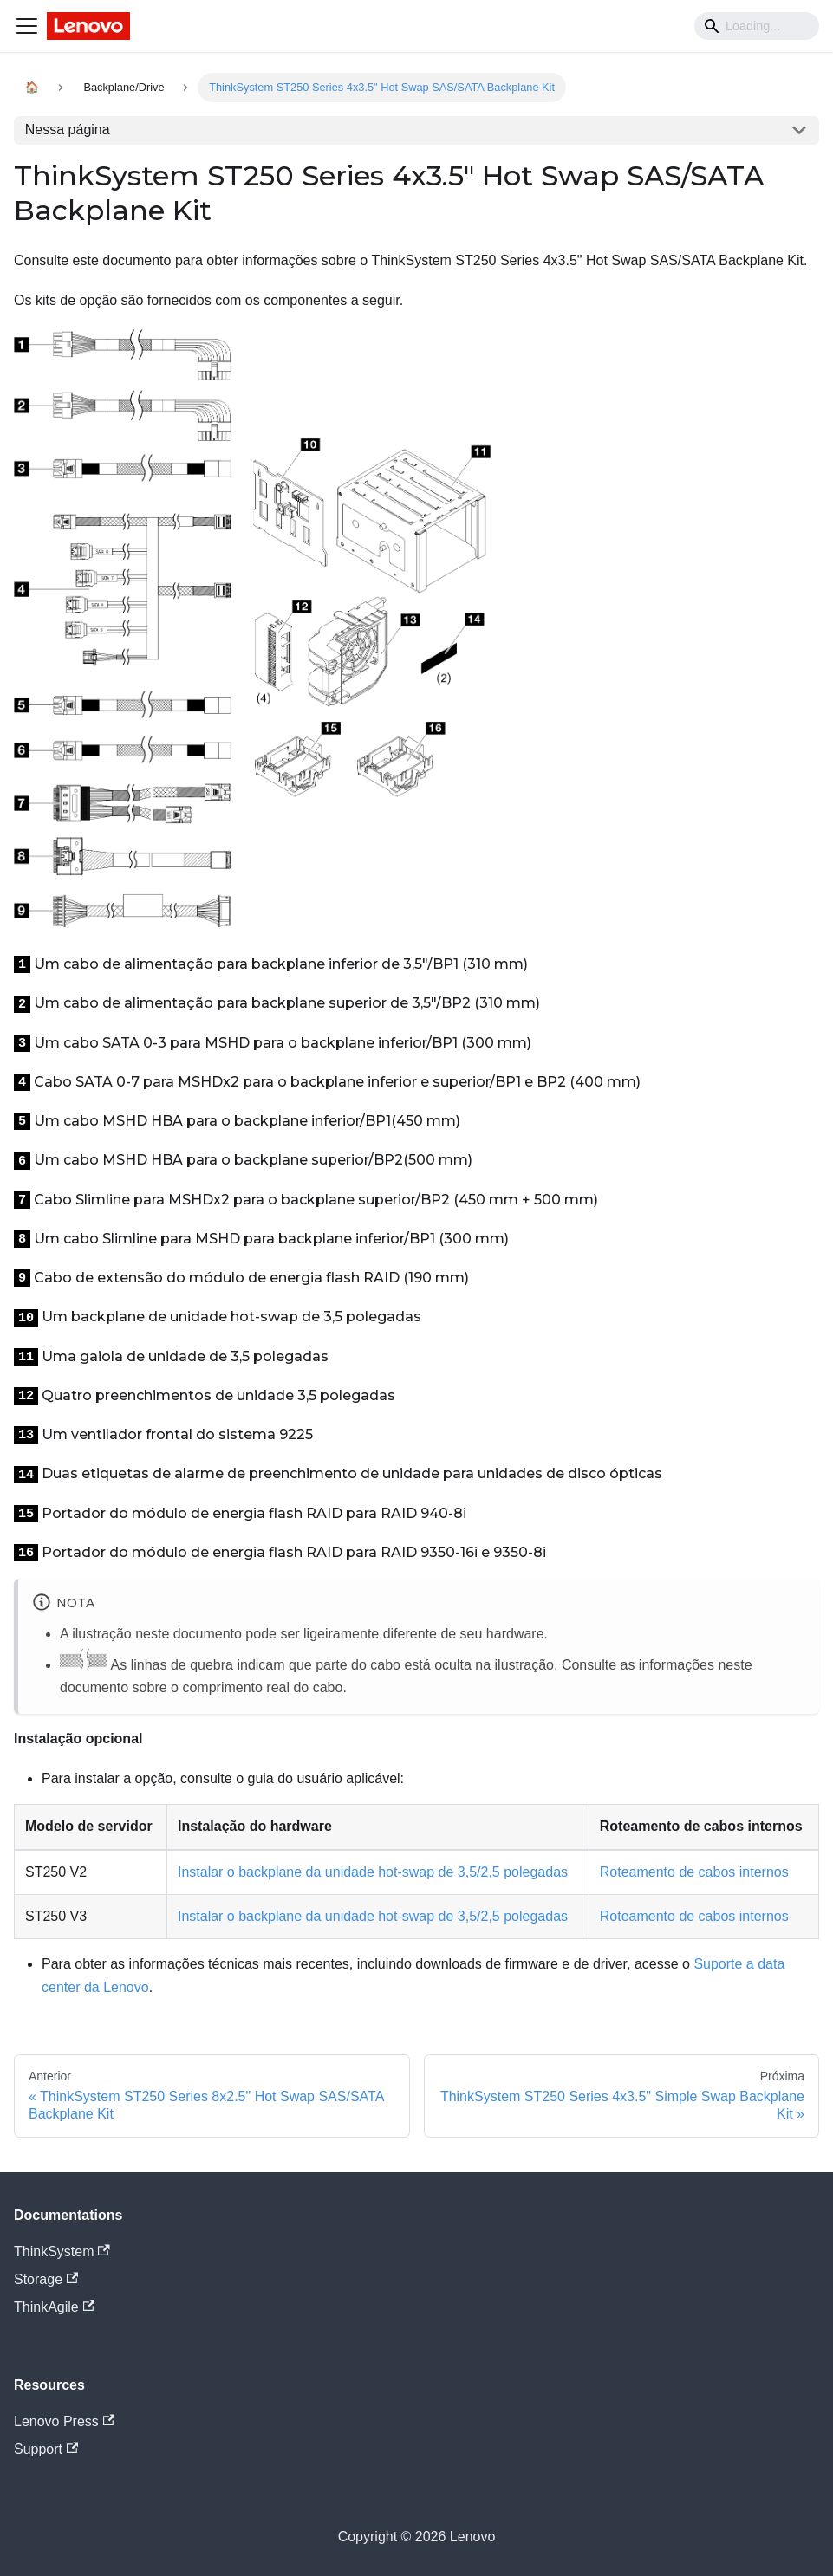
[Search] (756, 26)
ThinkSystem (62, 2251)
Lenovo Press (64, 2421)
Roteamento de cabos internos (694, 1872)
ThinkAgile (54, 2307)
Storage (46, 2279)
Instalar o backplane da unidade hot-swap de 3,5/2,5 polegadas (373, 1872)
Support (46, 2449)
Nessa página (67, 129)
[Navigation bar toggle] (27, 26)
